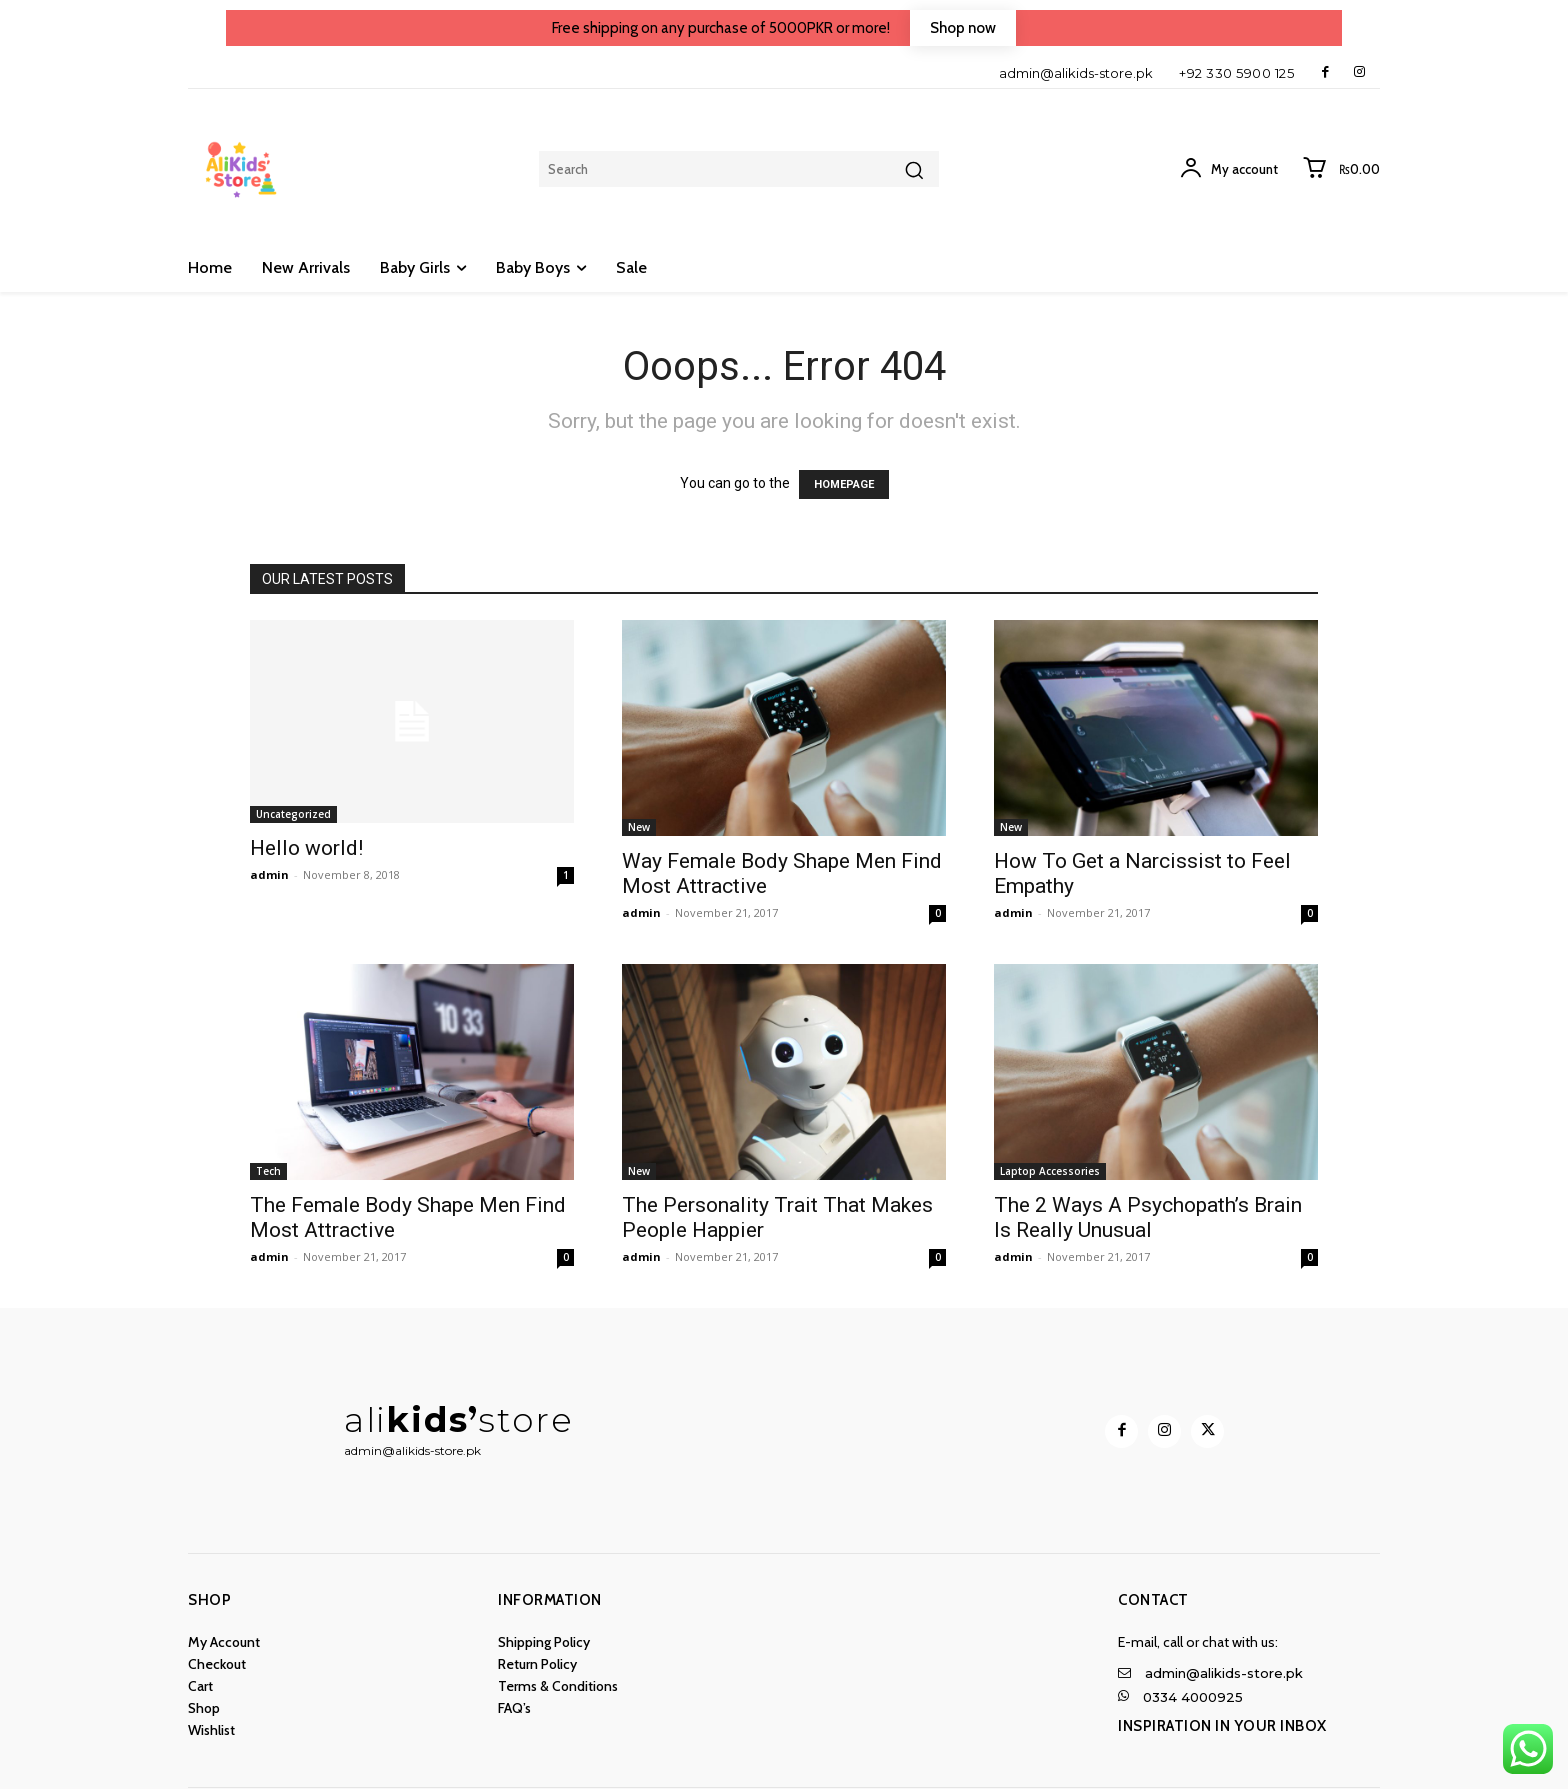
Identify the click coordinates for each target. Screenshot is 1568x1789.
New (639, 827)
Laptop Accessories (1050, 1171)
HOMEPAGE (844, 484)
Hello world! (306, 848)
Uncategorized (293, 814)
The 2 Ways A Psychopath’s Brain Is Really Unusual (1148, 1217)
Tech (268, 1171)
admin (269, 874)
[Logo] (566, 1713)
